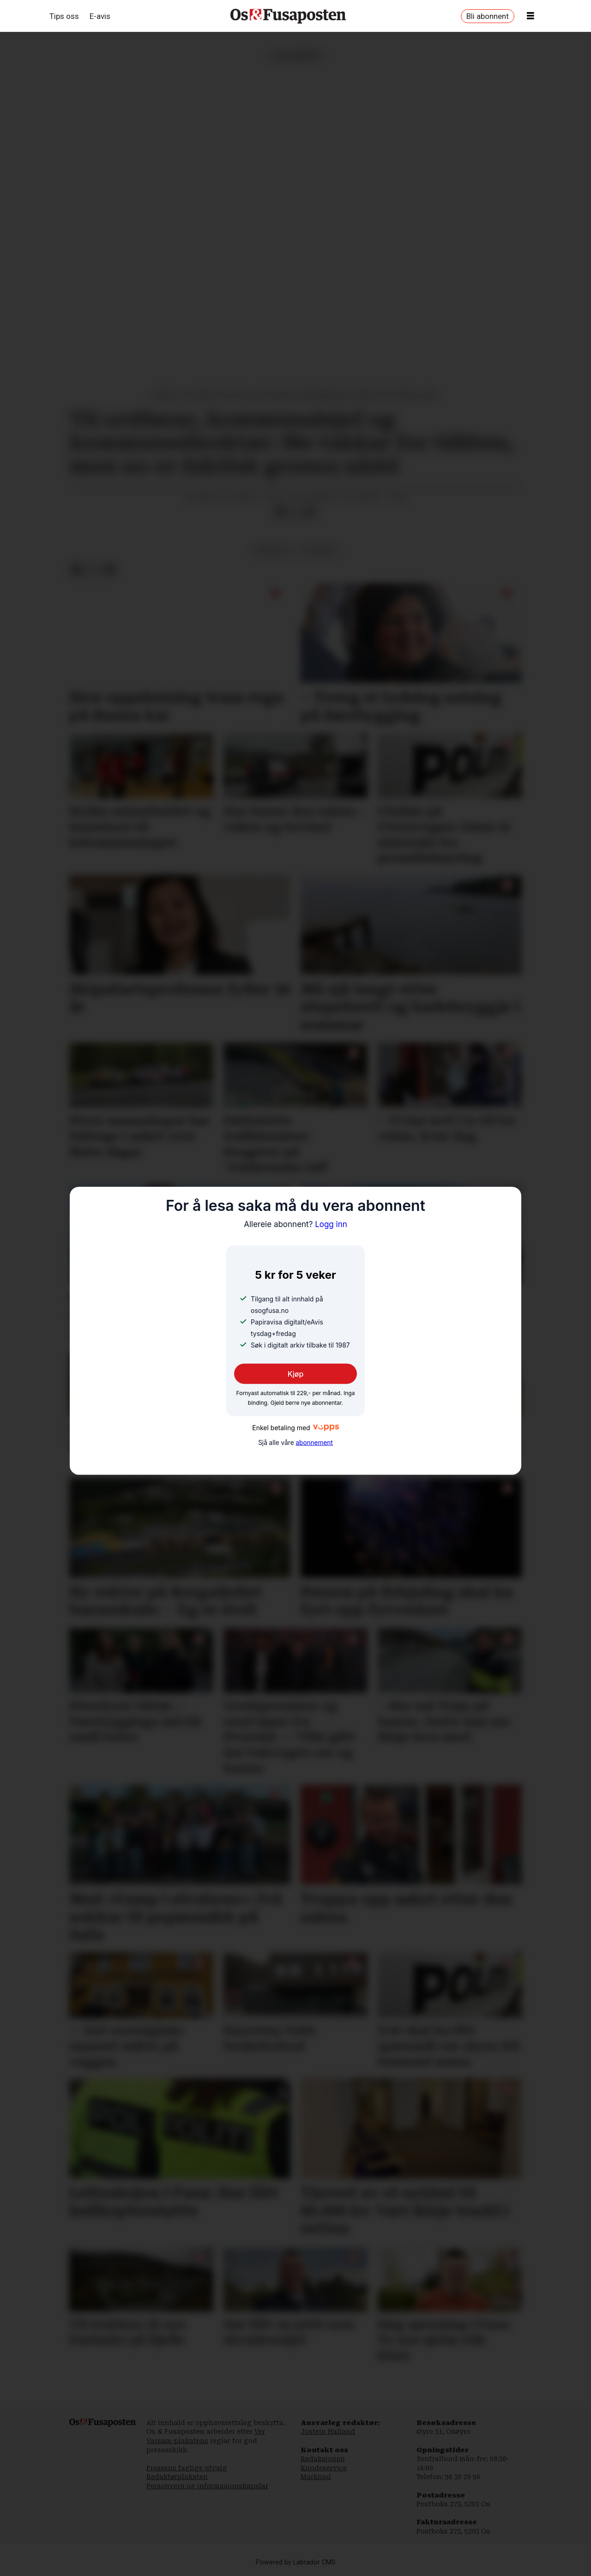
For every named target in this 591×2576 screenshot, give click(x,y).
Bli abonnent (487, 16)
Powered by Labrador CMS (296, 2562)
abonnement (314, 1442)
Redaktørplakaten (177, 2476)
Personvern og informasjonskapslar (207, 2486)
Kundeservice (324, 2468)
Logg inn (295, 1224)
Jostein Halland (328, 2431)
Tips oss (64, 16)
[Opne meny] (530, 16)
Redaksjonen (323, 2458)
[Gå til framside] (288, 16)
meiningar (272, 550)
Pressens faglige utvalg (186, 2468)
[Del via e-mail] (310, 512)
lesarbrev (318, 550)
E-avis (100, 16)
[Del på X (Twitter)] (295, 512)
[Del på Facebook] (280, 512)
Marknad (316, 2476)
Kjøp (296, 1373)
